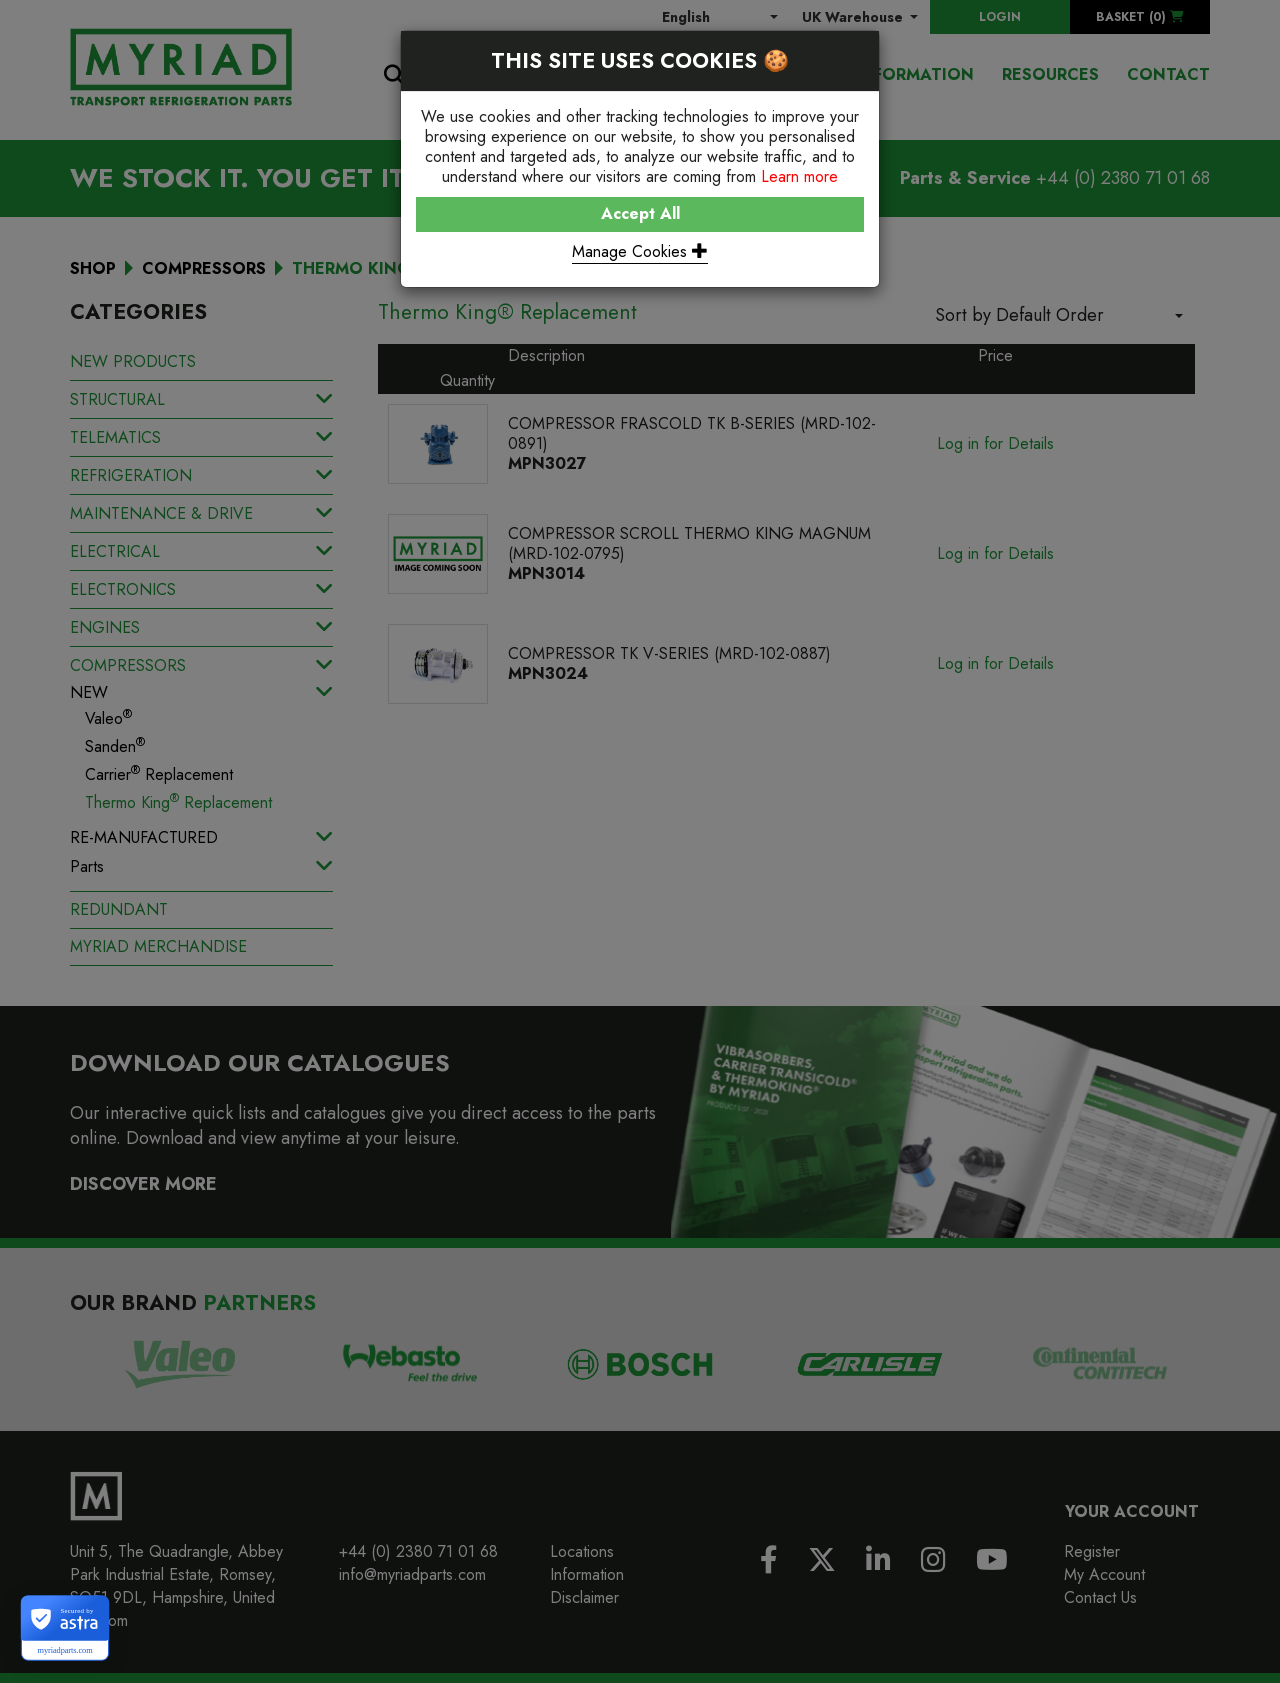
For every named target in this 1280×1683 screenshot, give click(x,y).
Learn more (799, 176)
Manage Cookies (640, 251)
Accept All (640, 213)
